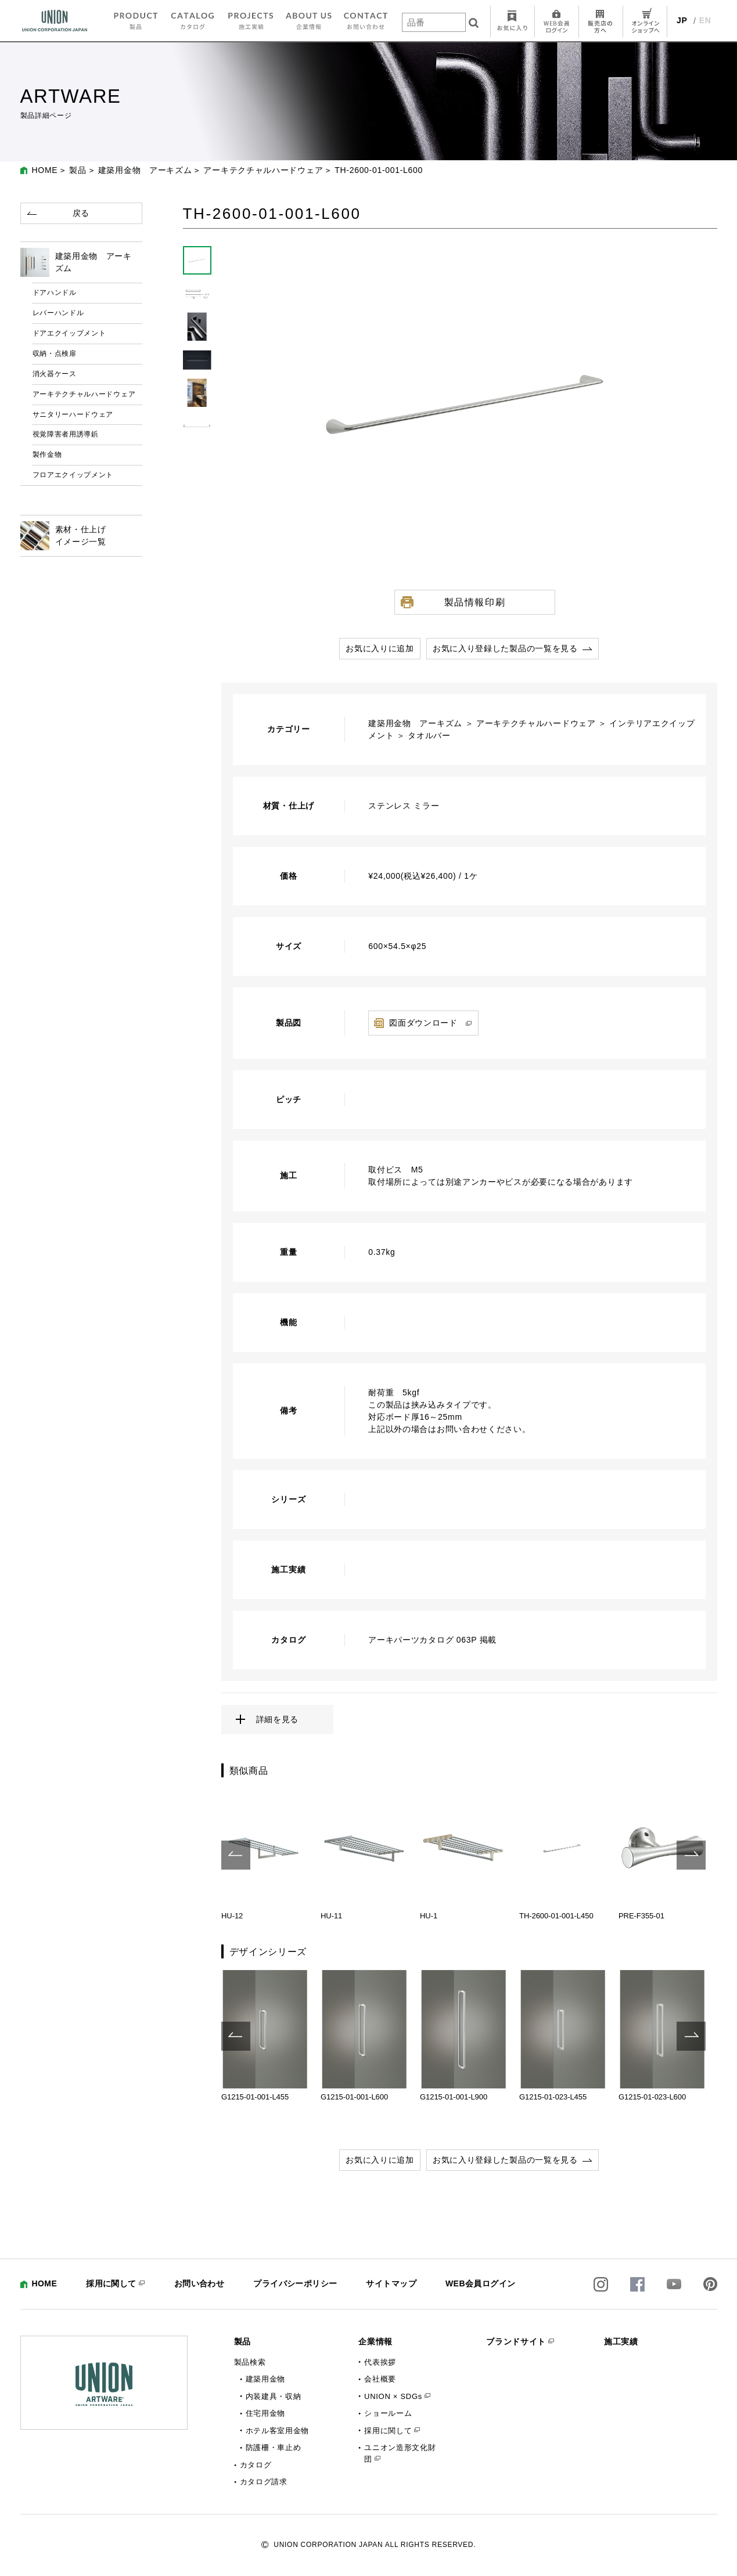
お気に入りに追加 (380, 648)
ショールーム (388, 2413)
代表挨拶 (380, 2362)
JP (682, 20)
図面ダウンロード (423, 1022)
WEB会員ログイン (480, 2283)
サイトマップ (391, 2283)
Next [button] (691, 1855)
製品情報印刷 (475, 602)
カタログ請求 (263, 2481)
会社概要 (380, 2379)
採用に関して (111, 2283)
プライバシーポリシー (295, 2283)
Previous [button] (235, 1855)
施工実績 (621, 2341)
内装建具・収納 (273, 2396)
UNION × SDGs (393, 2396)
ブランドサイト (516, 2341)
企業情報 (375, 2341)
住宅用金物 (266, 2413)
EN (705, 20)
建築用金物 (266, 2379)
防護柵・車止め (273, 2447)
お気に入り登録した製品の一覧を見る (505, 648)
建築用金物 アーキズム (145, 170)
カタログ (256, 2464)
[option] (265, 1855)
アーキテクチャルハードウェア (263, 170)
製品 (77, 170)
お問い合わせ (199, 2283)
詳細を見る (277, 1719)
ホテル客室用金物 (278, 2430)
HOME (45, 170)
